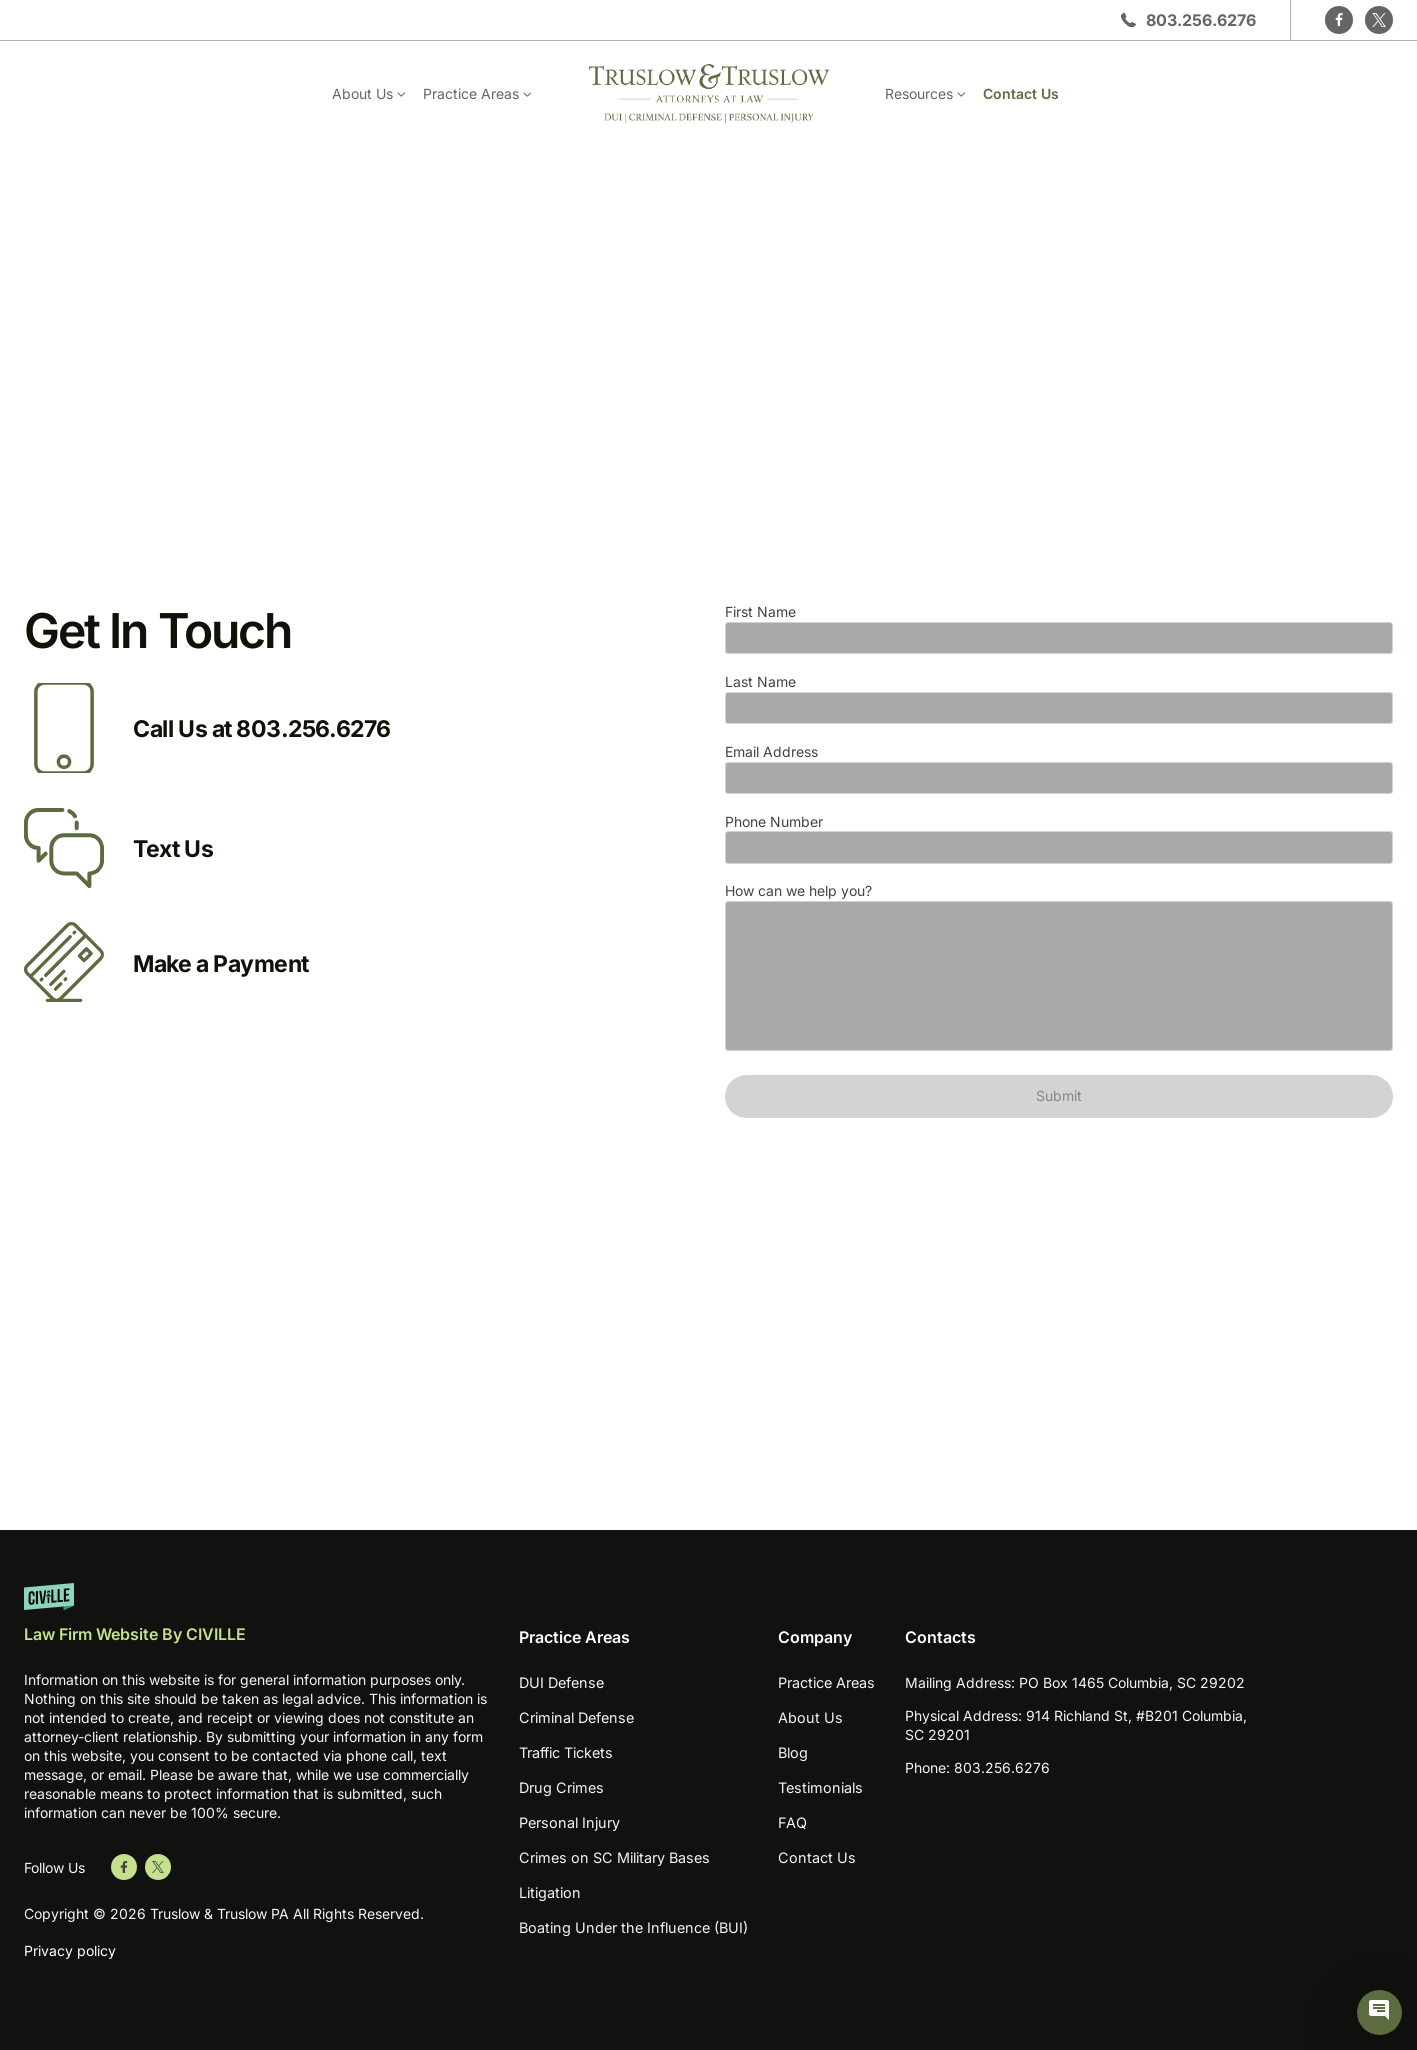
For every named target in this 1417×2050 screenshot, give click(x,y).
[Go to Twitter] (158, 1867)
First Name (1059, 628)
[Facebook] (1339, 20)
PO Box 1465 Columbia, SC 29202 (1132, 1682)
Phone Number (1059, 838)
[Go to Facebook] (124, 1867)
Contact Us (1021, 93)
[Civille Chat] (1379, 2012)
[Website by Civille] (255, 1622)
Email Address (1059, 768)
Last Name (1059, 698)
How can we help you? (1059, 969)
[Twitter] (1379, 20)
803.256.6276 (1201, 20)
